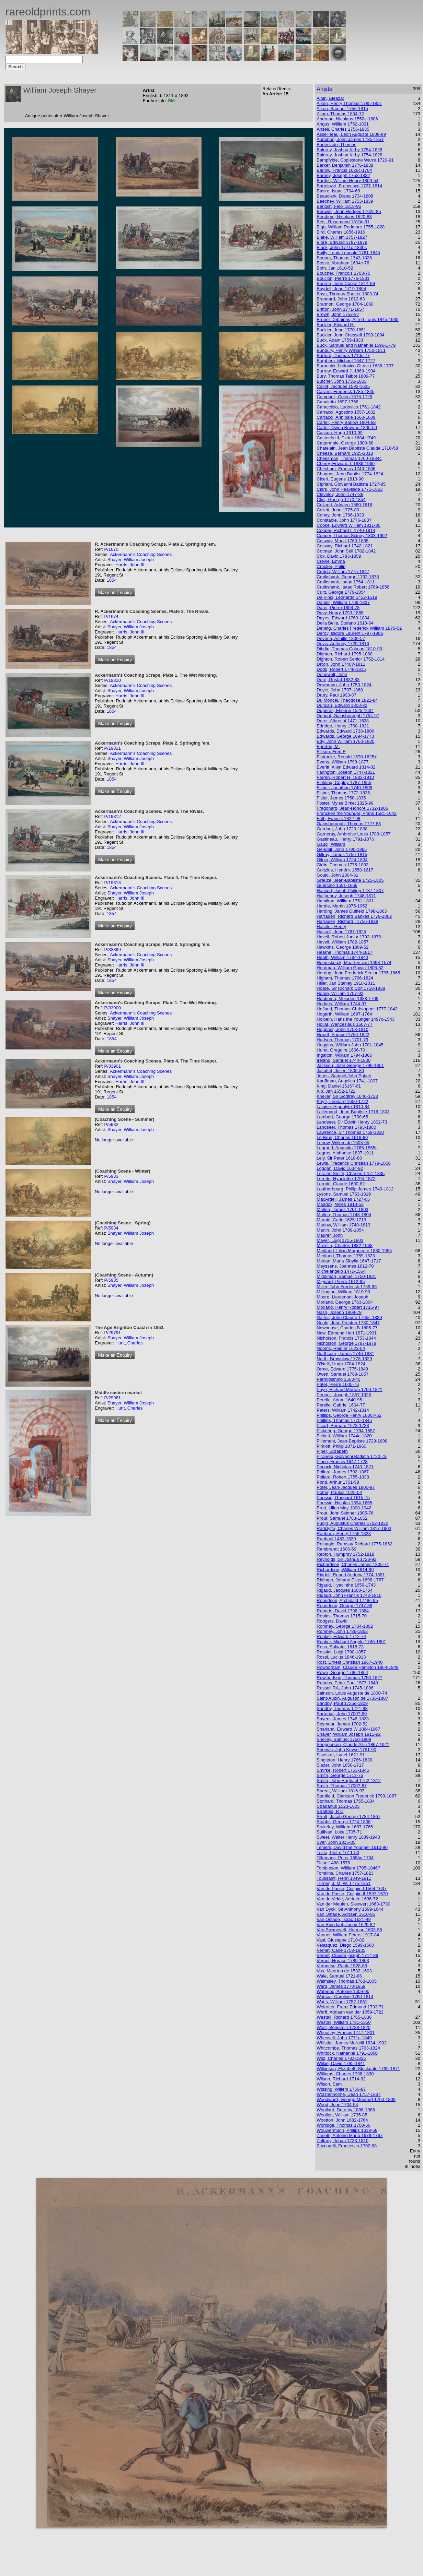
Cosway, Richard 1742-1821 (345, 545)
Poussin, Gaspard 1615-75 (343, 1497)
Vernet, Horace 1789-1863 (343, 1960)
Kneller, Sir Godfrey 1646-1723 (347, 1096)
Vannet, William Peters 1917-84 (348, 1934)
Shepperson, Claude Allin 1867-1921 (353, 1744)
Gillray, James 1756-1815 (342, 854)
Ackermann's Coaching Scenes (141, 554)
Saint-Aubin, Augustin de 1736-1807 (352, 1698)
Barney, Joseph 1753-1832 (343, 175)
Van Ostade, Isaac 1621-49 (343, 1919)
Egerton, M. (328, 746)
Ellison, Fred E (331, 751)
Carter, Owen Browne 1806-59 (347, 427)
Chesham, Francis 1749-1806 (346, 468)
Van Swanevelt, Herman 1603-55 (349, 1929)
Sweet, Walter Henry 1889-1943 (348, 1837)
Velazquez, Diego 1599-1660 (345, 1945)
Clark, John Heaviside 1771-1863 (349, 489)
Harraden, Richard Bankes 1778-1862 (354, 916)
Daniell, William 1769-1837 (343, 602)
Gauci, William (331, 844)
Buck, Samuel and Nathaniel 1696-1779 (356, 345)
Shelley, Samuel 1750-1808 (344, 1739)
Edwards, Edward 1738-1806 (345, 731)
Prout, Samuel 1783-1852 (342, 1518)
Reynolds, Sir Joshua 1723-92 (346, 1559)
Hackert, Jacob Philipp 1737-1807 (350, 890)
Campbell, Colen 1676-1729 (344, 396)
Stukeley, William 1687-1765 (345, 1826)
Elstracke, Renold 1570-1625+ (347, 756)
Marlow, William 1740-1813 (343, 1224)
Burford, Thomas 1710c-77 (343, 355)
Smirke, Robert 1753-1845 (343, 1770)
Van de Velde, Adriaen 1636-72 (347, 1898)
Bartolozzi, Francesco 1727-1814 (349, 185)
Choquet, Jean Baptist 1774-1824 (350, 473)
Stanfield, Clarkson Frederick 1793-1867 (357, 1796)
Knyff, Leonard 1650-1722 (342, 1101)
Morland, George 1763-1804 (345, 1302)
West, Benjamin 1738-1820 (343, 2027)
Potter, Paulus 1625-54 (339, 1492)
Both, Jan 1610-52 (335, 268)
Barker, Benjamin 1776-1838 (345, 165)
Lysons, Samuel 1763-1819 (344, 1194)
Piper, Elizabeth (332, 1451)
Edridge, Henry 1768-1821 (343, 725)
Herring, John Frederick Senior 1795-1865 (358, 972)
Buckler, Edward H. (336, 324)
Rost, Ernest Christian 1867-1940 (349, 1662)
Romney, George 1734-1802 (345, 1626)
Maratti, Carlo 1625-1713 (341, 1219)
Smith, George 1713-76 (340, 1775)
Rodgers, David (332, 1621)
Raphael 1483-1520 (336, 1538)
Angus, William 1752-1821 (343, 124)
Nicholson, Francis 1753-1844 (346, 1338)
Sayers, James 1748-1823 (343, 1718)
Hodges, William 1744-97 (341, 1003)
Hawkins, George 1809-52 (342, 947)
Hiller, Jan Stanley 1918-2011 (346, 983)
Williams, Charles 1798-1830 (345, 2073)
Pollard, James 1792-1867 (343, 1471)
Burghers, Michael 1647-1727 (346, 360)
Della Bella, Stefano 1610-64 (345, 623)
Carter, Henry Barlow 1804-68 (346, 422)
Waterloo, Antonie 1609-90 (343, 1991)
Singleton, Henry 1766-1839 (344, 1759)
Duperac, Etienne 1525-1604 (345, 710)
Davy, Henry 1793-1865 (340, 612)
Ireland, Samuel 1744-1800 (343, 1060)
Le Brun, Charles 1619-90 (342, 1137)
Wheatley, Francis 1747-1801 (346, 2032)
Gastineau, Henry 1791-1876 (345, 839)
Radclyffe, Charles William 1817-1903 (354, 1528)
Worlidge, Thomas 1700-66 (343, 2125)
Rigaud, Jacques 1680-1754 (345, 1590)
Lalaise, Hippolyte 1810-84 (343, 1106)
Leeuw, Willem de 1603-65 (343, 1142)
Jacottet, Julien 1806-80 (340, 1070)
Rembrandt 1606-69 (336, 1549)
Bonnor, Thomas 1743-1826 (344, 257)
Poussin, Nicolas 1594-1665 (344, 1502)
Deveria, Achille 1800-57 (341, 638)
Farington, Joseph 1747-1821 (346, 772)
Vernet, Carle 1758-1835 (341, 1950)
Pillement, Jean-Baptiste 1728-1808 (352, 1441)
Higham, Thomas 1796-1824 (345, 978)
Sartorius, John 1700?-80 (342, 1713)
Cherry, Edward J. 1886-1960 (346, 463)
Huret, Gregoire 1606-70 (341, 1050)
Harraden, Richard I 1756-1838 (347, 921)
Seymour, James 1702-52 (342, 1723)
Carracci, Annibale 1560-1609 (346, 417)
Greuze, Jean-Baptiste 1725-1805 (350, 880)
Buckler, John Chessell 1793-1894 (350, 334)
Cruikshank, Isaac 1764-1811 (346, 581)
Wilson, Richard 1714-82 (341, 2078)
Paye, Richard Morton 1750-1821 (349, 1389)
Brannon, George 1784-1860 (345, 304)
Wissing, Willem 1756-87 (341, 2089)
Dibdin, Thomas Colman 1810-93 (349, 648)
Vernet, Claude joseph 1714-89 (347, 1955)
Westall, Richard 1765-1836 (344, 2017)
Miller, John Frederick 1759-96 (347, 1286)
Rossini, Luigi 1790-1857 (341, 1651)
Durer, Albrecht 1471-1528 (343, 720)
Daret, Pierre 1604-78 (338, 607)
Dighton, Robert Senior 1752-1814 (351, 659)
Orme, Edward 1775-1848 (342, 1369)
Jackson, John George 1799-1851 (350, 1065)
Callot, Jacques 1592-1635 (343, 386)
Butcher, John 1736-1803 (341, 381)
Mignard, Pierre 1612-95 (341, 1281)
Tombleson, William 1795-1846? (348, 1868)
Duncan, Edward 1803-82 (342, 705)
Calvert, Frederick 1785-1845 (345, 391)
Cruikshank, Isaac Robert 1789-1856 (353, 587)
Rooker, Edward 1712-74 (341, 1636)
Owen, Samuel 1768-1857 (342, 1374)
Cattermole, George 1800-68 (345, 443)
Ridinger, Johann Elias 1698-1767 (350, 1579)
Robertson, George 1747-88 (344, 1605)
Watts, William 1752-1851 (342, 2001)
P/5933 (111, 1176)
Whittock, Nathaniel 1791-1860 (347, 2053)
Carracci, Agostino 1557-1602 (346, 412)
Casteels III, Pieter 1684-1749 (346, 437)
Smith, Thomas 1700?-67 (342, 1785)
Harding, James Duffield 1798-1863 (352, 911)
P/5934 (111, 1228)
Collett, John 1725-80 (338, 509)
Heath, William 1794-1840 (342, 957)
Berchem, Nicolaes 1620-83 (344, 216)
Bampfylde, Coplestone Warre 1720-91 (355, 160)
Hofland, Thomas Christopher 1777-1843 (357, 1008)
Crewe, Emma (331, 561)
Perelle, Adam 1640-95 (339, 1399)
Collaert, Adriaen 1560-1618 (344, 504)
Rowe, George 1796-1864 (342, 1672)
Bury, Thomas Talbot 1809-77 (346, 376)
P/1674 (111, 616)
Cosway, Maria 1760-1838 (342, 540)
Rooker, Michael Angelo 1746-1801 (351, 1641)
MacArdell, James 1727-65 (343, 1199)
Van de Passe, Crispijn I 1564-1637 (352, 1888)
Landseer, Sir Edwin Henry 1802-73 (352, 1122)
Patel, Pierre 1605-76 (338, 1384)
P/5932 (111, 1124)
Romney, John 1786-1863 (342, 1631)
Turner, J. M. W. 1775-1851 (343, 1883)
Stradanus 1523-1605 (338, 1806)
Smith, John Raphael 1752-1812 (348, 1780)
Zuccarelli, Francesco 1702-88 (347, 2145)
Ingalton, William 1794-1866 (344, 1055)
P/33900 (112, 1007)
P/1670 (111, 549)
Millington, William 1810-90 (343, 1291)
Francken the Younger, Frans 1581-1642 (357, 813)
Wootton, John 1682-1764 (342, 2120)
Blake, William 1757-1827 (342, 237)
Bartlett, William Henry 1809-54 (347, 180)
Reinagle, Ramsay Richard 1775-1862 (354, 1543)
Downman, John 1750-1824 (344, 684)
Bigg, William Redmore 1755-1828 (351, 226)
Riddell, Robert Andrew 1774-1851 (351, 1574)
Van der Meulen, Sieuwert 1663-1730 (353, 1904)
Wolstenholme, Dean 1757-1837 (348, 2094)
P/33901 (112, 1066)
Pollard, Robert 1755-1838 (343, 1477)
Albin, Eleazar (330, 98)
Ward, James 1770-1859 (341, 1986)
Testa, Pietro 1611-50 (338, 1852)
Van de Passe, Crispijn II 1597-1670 (352, 1893)
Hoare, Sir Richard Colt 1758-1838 (351, 988)
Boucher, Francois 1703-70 (343, 273)
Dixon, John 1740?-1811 (341, 664)
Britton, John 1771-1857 (340, 309)
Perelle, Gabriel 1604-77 (341, 1405)
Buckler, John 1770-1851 (341, 329)
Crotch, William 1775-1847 (343, 571)
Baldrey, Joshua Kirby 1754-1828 (349, 149)
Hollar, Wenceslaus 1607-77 (344, 1024)
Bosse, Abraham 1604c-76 (343, 262)
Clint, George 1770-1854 (341, 499)
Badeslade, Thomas (336, 144)
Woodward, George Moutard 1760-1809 (356, 2099)
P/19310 (112, 680)
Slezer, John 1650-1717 (340, 1765)
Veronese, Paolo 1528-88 (342, 1965)
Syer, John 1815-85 (336, 1842)
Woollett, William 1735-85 (342, 2114)
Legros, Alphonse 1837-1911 (345, 1152)
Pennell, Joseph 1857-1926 (344, 1394)
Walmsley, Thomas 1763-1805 (347, 1981)
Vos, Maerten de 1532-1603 (344, 1970)
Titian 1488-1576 (333, 1862)
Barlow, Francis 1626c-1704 (344, 170)
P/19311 (112, 748)
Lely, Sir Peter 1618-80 (339, 1158)
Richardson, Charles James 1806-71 (353, 1564)
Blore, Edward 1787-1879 (342, 242)
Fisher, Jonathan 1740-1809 (344, 787)
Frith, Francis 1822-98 (338, 818)
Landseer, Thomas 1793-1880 (346, 1127)
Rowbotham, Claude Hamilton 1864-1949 (357, 1667)
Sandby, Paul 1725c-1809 (342, 1703)
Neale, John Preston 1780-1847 (348, 1322)
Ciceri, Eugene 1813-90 (340, 479)
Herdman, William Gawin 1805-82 (350, 967)
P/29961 (112, 1397)
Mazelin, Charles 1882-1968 (345, 1245)
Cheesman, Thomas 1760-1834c (349, 458)
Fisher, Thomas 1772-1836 (343, 792)
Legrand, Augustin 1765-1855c (347, 1147)
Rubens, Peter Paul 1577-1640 (347, 1682)
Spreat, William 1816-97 (340, 1790)
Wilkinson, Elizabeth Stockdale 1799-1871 (358, 2068)
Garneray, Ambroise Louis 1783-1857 (353, 833)
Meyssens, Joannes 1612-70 (345, 1266)
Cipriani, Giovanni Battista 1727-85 (351, 484)
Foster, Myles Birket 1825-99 (345, 803)
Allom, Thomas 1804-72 (340, 113)
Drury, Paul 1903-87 (336, 695)
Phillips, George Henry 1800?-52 (349, 1415)
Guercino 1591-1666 (337, 885)
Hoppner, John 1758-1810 (342, 1029)
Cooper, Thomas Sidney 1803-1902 (352, 535)
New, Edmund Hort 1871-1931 (347, 1333)
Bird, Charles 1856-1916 (341, 232)
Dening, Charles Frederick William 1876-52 (359, 628)
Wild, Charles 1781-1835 (341, 2058)
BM (171, 100)
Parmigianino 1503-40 (338, 1379)
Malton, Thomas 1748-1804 (344, 1214)
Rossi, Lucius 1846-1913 (341, 1657)
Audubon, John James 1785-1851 (350, 139)
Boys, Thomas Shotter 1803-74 (347, 293)
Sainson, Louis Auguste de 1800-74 (352, 1693)
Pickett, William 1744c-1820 (344, 1435)
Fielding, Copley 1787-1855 (344, 782)
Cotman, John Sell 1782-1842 (346, 551)
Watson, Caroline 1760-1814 (345, 1996)
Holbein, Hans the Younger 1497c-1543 (356, 1019)
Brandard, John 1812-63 (341, 298)
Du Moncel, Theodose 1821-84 (347, 700)
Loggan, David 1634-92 (340, 1168)
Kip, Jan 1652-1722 (336, 1091)
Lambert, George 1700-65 (342, 1116)
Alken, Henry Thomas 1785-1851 (349, 103)
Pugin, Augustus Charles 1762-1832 (352, 1523)
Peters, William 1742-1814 (343, 1410)
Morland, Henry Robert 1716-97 (348, 1307)
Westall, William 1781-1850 (343, 2022)
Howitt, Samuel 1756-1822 (343, 1034)
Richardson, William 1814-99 (345, 1569)
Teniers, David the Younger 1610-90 (352, 1847)
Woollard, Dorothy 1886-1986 (346, 2109)
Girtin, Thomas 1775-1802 (342, 864)
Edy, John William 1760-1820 (345, 741)
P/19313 (112, 882)
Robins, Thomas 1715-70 (342, 1615)
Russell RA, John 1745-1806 (345, 1687)
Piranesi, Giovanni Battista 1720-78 (352, 1456)
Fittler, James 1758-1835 (341, 797)
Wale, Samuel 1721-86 (339, 1976)
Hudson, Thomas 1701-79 (342, 1039)
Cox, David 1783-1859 (339, 556)
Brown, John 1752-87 (338, 314)
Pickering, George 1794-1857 (346, 1430)
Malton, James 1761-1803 (342, 1209)
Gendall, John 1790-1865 (342, 849)
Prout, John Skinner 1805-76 (345, 1513)
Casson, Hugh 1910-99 (340, 432)
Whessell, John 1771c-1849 (344, 2037)
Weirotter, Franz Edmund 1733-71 (350, 2006)
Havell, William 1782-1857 (342, 942)
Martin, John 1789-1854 (340, 1230)
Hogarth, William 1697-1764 (344, 1014)
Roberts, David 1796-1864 (343, 1610)
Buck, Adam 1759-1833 (340, 340)
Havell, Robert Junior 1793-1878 (349, 936)
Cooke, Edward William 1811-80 (348, 525)
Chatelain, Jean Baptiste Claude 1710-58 (357, 448)
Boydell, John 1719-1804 (341, 288)
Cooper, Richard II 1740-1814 (346, 530)
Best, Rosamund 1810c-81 (343, 221)
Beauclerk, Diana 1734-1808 (345, 196)
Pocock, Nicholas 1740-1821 (345, 1466)
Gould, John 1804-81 (337, 875)
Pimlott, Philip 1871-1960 (341, 1446)
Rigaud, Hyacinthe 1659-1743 (346, 1585)
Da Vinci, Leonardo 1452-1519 (347, 597)
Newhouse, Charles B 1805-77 (347, 1327)
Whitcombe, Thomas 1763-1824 (348, 2048)
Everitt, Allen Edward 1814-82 (346, 767)
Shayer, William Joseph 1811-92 (348, 1734)
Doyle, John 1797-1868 (340, 689)
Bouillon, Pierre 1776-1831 (343, 278)
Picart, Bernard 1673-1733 (343, 1425)
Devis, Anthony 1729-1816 (343, 643)
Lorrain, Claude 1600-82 (341, 1183)
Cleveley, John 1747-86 (340, 494)
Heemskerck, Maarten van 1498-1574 (354, 962)
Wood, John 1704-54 (337, 2104)
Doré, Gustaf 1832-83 (338, 679)
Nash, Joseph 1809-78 (339, 1312)
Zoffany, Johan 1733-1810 (342, 2140)
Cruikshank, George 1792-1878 (348, 576)
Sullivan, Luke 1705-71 (339, 1832)
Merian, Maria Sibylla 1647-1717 (349, 1260)
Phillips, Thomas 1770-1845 (344, 1420)
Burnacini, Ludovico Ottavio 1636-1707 (355, 365)
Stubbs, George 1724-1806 (343, 1821)
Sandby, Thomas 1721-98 (342, 1708)
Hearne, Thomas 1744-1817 (344, 952)
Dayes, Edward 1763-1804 (343, 617)
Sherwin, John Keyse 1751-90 (346, 1749)
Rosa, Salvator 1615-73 (340, 1646)
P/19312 (112, 816)
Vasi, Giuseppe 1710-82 (340, 1940)
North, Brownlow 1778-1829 (344, 1358)
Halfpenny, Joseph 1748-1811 (346, 895)
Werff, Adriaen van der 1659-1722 (350, 2012)
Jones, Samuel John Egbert (344, 1075)
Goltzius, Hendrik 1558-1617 (345, 869)
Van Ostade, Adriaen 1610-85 (346, 1914)
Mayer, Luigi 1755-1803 (340, 1240)
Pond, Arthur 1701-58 (338, 1482)
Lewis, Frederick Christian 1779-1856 (353, 1163)
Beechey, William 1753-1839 (345, 201)
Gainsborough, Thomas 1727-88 (349, 823)
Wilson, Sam (329, 2084)
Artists (324, 89)
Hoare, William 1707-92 (340, 993)
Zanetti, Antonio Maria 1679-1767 (349, 2135)
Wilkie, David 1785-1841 (341, 2063)
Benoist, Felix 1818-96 (339, 206)
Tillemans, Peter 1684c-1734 (345, 1857)
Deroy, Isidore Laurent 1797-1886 (350, 633)
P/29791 (112, 1332)
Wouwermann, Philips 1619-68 (347, 2130)
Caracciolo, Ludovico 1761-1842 (348, 406)
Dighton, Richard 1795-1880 (345, 653)
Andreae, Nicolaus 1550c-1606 (347, 118)
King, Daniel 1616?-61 (339, 1086)
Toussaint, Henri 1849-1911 (344, 1878)
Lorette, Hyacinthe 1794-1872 (346, 1178)
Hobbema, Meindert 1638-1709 (347, 998)
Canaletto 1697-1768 (337, 401)
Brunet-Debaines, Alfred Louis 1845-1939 (358, 319)
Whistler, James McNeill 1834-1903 (352, 2042)
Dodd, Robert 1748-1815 (341, 669)
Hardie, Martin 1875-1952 (342, 906)
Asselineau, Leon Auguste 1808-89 (351, 134)
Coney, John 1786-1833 (340, 515)
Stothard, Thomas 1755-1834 (346, 1801)
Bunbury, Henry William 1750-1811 (351, 350)
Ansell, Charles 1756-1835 (343, 129)
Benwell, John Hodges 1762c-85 (349, 211)
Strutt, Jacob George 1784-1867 (348, 1816)
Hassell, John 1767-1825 (341, 931)
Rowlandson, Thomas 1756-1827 (349, 1677)
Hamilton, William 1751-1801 (345, 900)
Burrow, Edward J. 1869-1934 (346, 370)
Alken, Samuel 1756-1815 (342, 108)
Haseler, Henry (331, 926)
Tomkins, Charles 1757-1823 (345, 1873)
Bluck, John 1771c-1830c (342, 247)
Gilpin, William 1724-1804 (342, 859)
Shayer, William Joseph (130, 559)
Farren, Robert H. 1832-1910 (345, 777)
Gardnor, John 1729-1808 (342, 828)
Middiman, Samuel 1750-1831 (346, 1276)
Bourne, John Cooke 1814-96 (346, 283)
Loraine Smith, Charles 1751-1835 (351, 1173)
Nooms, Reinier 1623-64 (341, 1348)
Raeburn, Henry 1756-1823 (344, 1533)
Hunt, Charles (128, 1342)
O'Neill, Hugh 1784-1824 (341, 1363)
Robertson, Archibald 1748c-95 (347, 1600)
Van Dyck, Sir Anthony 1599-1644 (350, 1909)
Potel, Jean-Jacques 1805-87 (346, 1487)
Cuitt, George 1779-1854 (341, 592)
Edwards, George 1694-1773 (345, 736)
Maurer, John (330, 1235)
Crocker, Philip (331, 566)
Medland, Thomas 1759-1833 (346, 1255)
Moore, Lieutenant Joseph (342, 1296)
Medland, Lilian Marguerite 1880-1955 (354, 1250)
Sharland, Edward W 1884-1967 (348, 1729)
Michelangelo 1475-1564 (341, 1271)
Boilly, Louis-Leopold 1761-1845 (348, 252)
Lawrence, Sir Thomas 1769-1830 (350, 1132)
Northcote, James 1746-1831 (345, 1353)
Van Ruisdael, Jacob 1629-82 (346, 1924)
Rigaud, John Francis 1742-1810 (349, 1595)
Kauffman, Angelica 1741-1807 (347, 1080)
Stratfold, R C (330, 1811)
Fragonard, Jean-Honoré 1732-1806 (352, 808)
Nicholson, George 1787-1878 (346, 1343)
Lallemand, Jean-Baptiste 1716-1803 (353, 1111)
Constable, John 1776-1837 (344, 520)
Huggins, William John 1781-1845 (350, 1044)
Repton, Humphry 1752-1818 (345, 1554)
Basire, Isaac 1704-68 (338, 190)
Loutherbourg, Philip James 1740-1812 (355, 1188)
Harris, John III (130, 564)
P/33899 (112, 949)
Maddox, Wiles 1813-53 (340, 1204)
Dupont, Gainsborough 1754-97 (348, 715)
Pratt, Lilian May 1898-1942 (344, 1507)
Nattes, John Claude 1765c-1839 (349, 1317)
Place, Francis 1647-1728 (342, 1461)
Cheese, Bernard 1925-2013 (345, 453)
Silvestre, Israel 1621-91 (341, 1754)
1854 (112, 580)
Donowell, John (332, 674)
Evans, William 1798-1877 (342, 761)
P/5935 (111, 1280)
